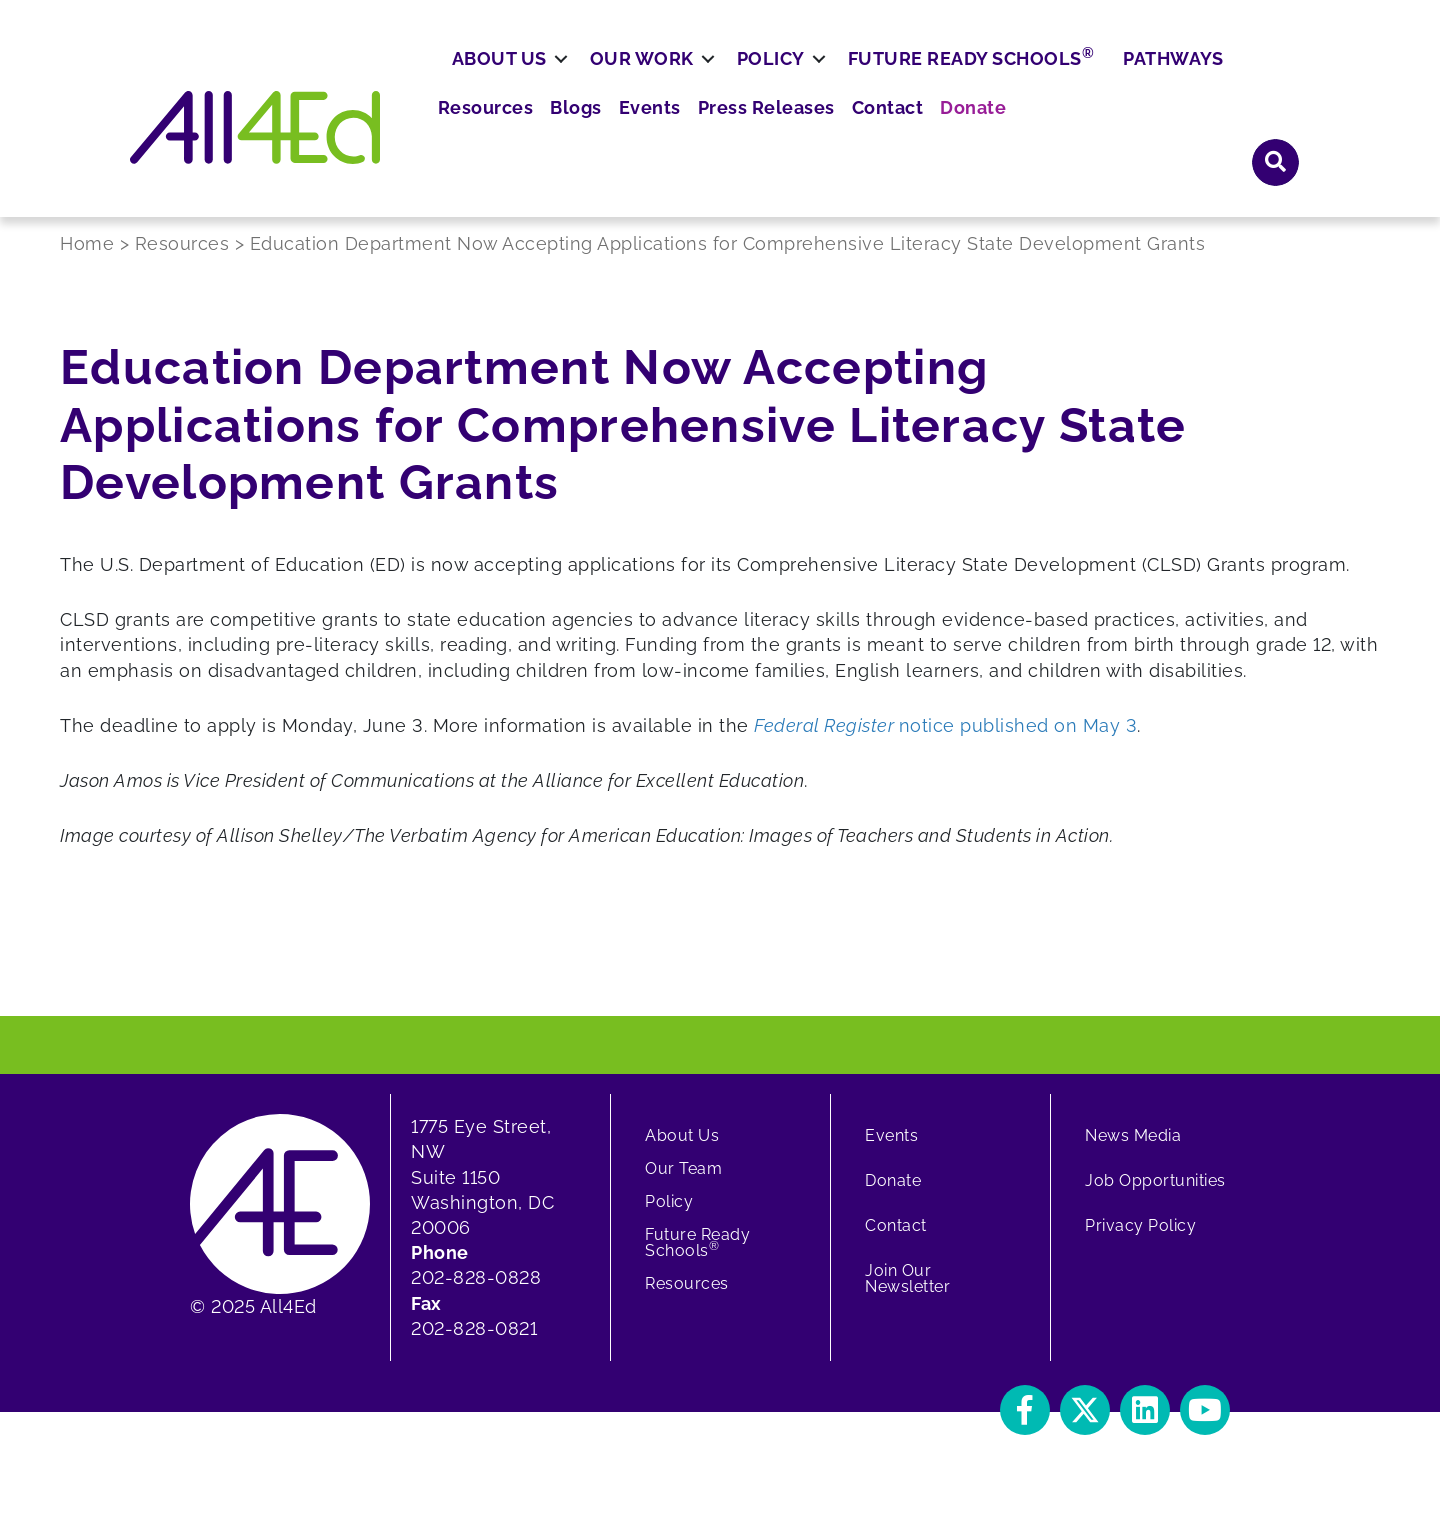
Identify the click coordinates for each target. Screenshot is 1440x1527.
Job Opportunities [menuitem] (1155, 1200)
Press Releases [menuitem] (1001, 79)
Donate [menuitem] (1191, 79)
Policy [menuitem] (844, 136)
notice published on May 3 (943, 744)
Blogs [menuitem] (826, 79)
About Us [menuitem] (572, 136)
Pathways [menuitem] (1246, 136)
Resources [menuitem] (742, 79)
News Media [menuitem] (1133, 1155)
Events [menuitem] (894, 79)
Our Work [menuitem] (715, 136)
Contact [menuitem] (1112, 79)
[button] (1276, 78)
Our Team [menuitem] (683, 1188)
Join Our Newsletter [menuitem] (907, 1298)
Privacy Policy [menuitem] (1140, 1245)
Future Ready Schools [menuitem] (1044, 135)
